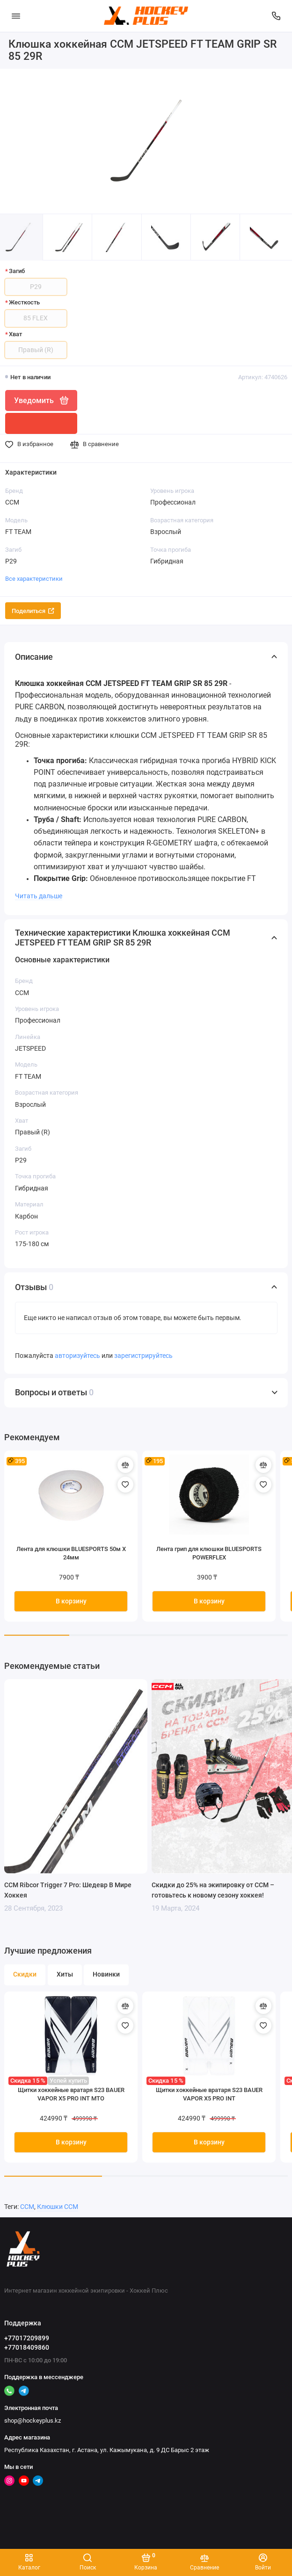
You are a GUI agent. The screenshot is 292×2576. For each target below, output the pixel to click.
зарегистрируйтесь (143, 1356)
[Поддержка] (276, 16)
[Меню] (16, 16)
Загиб (17, 270)
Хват (15, 334)
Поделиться (33, 610)
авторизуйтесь (77, 1356)
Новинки (106, 1974)
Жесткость (24, 302)
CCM (27, 2207)
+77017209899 (26, 2338)
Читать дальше (38, 896)
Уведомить (41, 400)
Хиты (65, 1974)
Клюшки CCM (57, 2207)
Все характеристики (34, 578)
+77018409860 (26, 2347)
